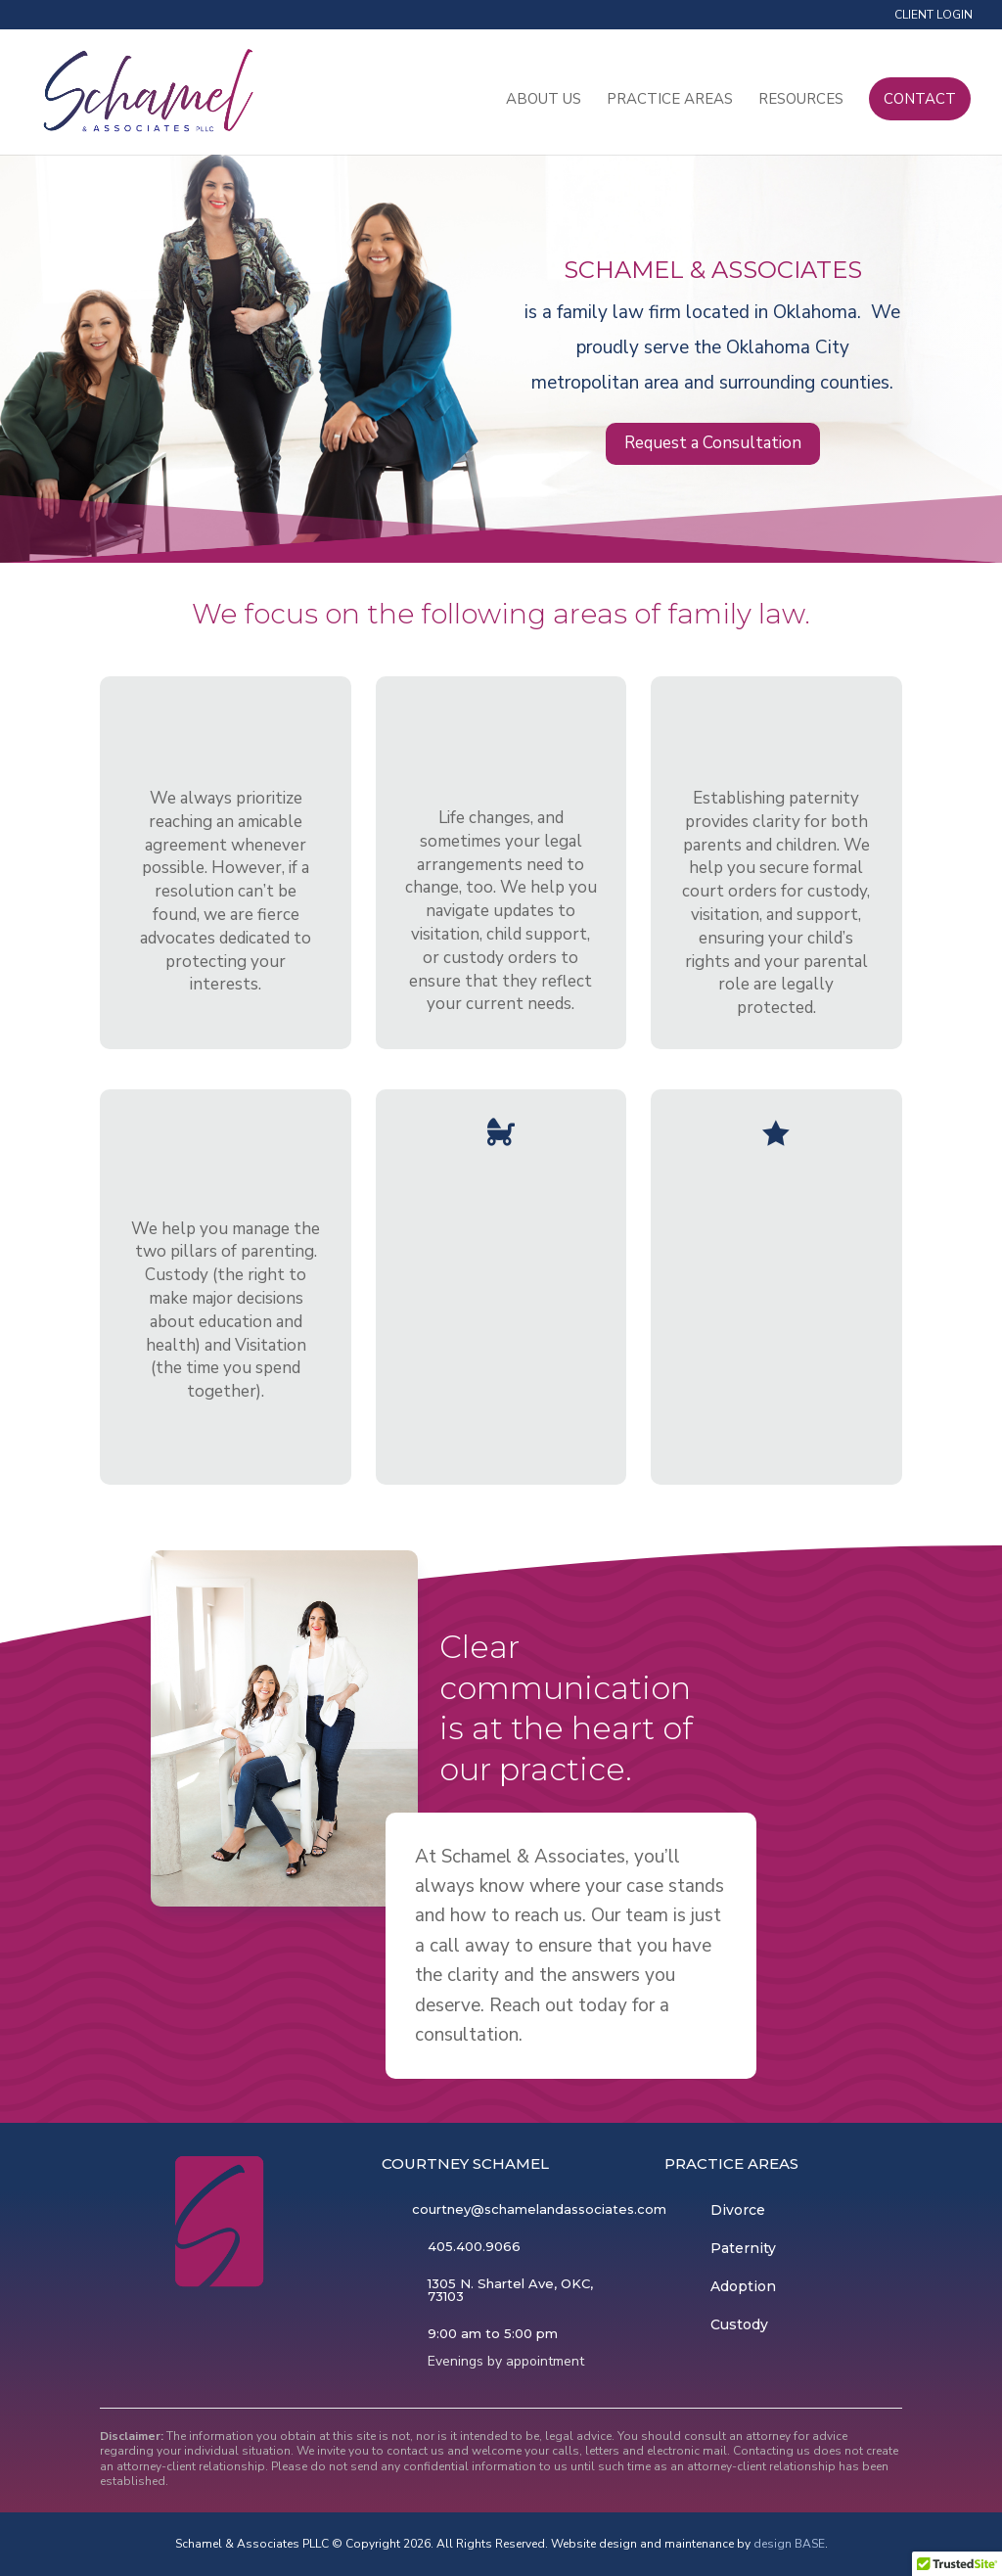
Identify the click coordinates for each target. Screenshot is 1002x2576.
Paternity (743, 2248)
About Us (543, 101)
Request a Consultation (712, 443)
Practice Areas (670, 101)
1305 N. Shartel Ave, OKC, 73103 (510, 2290)
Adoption (743, 2286)
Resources (800, 101)
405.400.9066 (474, 2246)
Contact (920, 100)
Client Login (933, 16)
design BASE (789, 2544)
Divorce (737, 2210)
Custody (739, 2324)
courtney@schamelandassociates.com (539, 2209)
